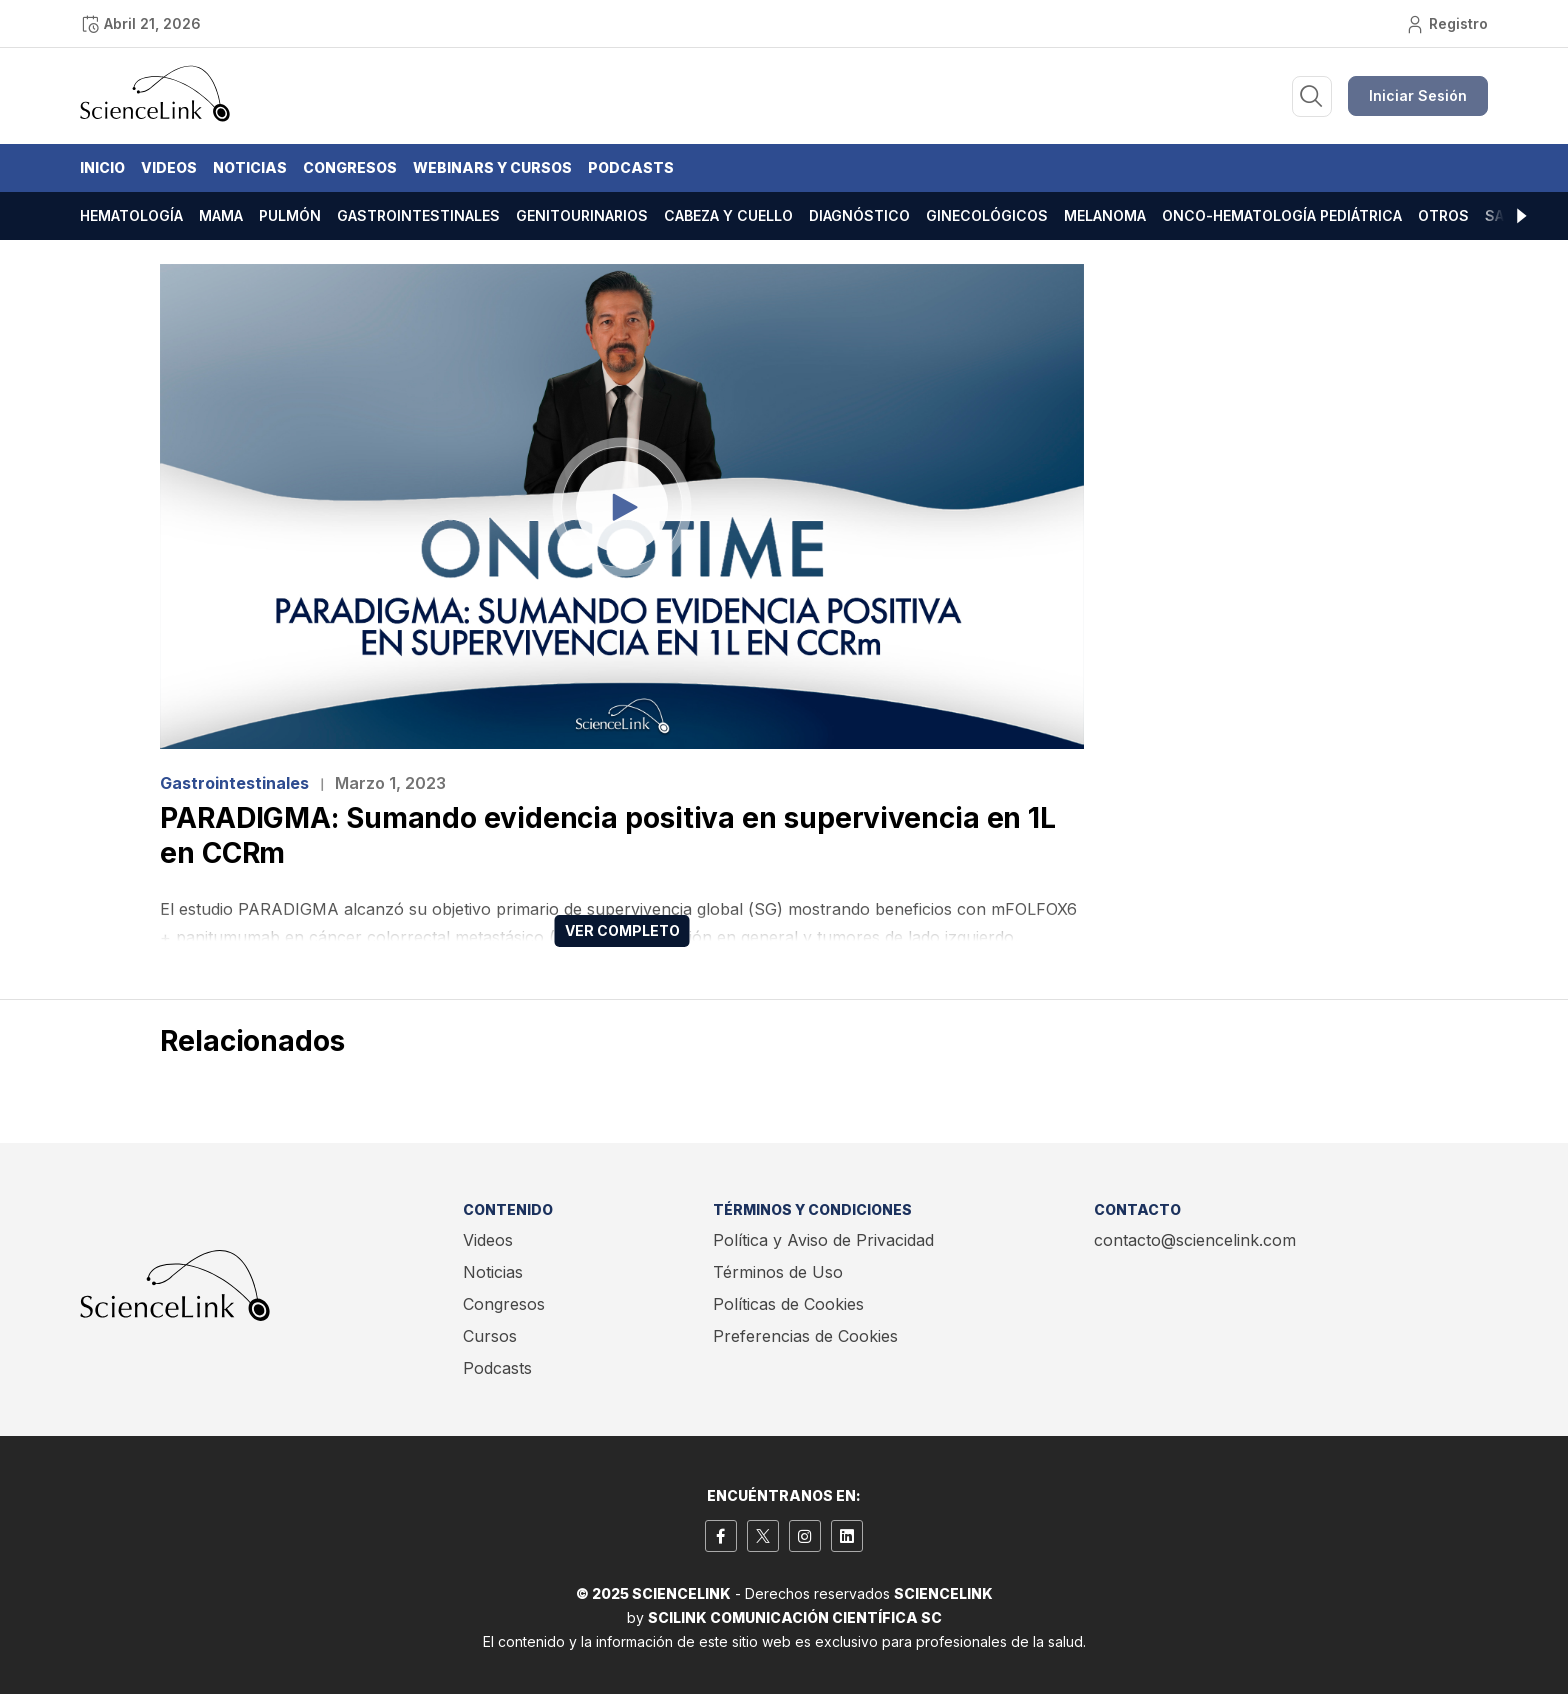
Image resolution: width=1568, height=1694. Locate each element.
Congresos (350, 167)
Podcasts (631, 167)
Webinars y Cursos (492, 167)
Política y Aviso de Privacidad (823, 1240)
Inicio (102, 167)
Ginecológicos (987, 215)
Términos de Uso (778, 1272)
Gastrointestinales (418, 215)
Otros (1443, 215)
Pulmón (290, 215)
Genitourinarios (582, 215)
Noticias (250, 167)
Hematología (131, 215)
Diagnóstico (859, 215)
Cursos (490, 1336)
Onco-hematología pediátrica (1282, 215)
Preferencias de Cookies (805, 1336)
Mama (221, 215)
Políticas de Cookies (788, 1304)
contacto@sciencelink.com (1195, 1240)
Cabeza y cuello (728, 215)
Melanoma (1105, 215)
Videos (169, 167)
